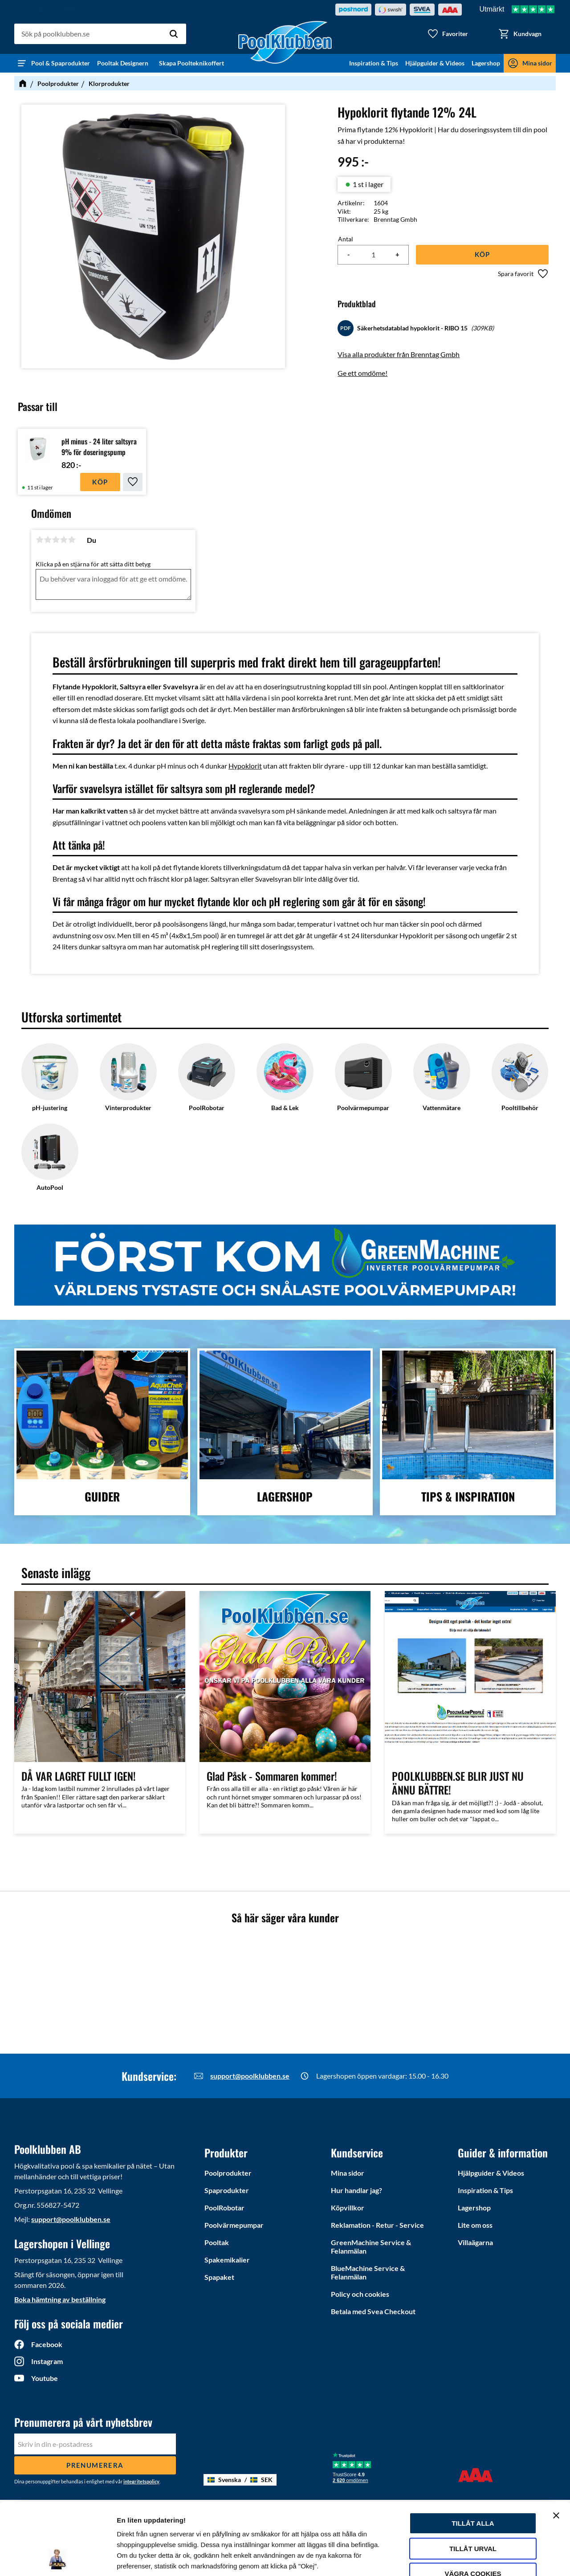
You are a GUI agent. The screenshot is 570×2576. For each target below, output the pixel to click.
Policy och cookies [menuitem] (360, 2294)
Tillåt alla (473, 2456)
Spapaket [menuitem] (219, 2277)
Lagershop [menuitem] (486, 63)
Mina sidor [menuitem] (537, 63)
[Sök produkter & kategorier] (100, 34)
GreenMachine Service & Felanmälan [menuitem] (371, 2246)
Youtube (44, 2378)
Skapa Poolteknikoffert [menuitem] (191, 63)
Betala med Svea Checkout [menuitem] (373, 2311)
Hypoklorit (245, 765)
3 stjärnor (56, 540)
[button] (447, 33)
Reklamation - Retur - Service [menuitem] (377, 2225)
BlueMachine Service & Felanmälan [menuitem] (368, 2272)
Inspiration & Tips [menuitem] (373, 63)
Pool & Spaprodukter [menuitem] (60, 63)
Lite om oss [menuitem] (475, 2225)
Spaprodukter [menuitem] (226, 2190)
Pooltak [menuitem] (216, 2242)
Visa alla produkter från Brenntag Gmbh (399, 354)
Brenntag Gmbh (395, 219)
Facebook (46, 2344)
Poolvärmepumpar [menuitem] (234, 2225)
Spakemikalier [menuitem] (227, 2259)
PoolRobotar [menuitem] (224, 2207)
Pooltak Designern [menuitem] (124, 63)
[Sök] (173, 34)
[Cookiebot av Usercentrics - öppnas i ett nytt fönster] (58, 2558)
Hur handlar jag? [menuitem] (356, 2190)
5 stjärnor (72, 540)
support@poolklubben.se (249, 2075)
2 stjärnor (48, 540)
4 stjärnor (64, 540)
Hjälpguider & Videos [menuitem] (434, 63)
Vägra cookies (473, 2506)
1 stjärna (40, 540)
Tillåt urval (473, 2481)
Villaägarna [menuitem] (475, 2242)
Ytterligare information (152, 2558)
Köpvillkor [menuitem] (347, 2207)
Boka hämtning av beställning (60, 2299)
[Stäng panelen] (556, 2448)
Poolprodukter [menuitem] (228, 2173)
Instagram (47, 2361)
